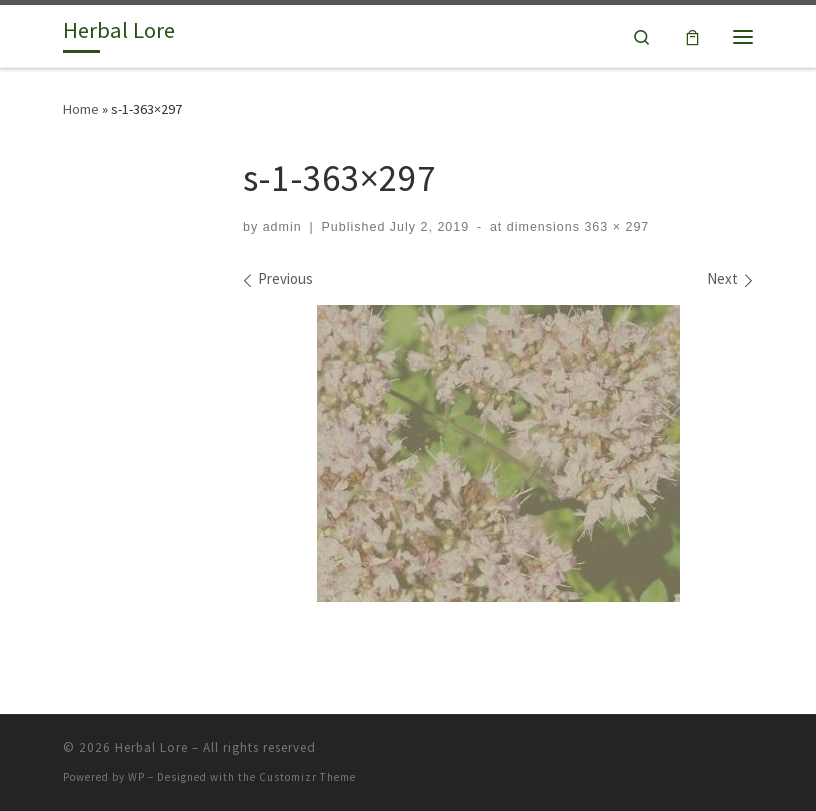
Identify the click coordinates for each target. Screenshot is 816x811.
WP (136, 777)
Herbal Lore (151, 747)
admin (282, 227)
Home (81, 109)
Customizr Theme (307, 777)
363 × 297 (614, 227)
